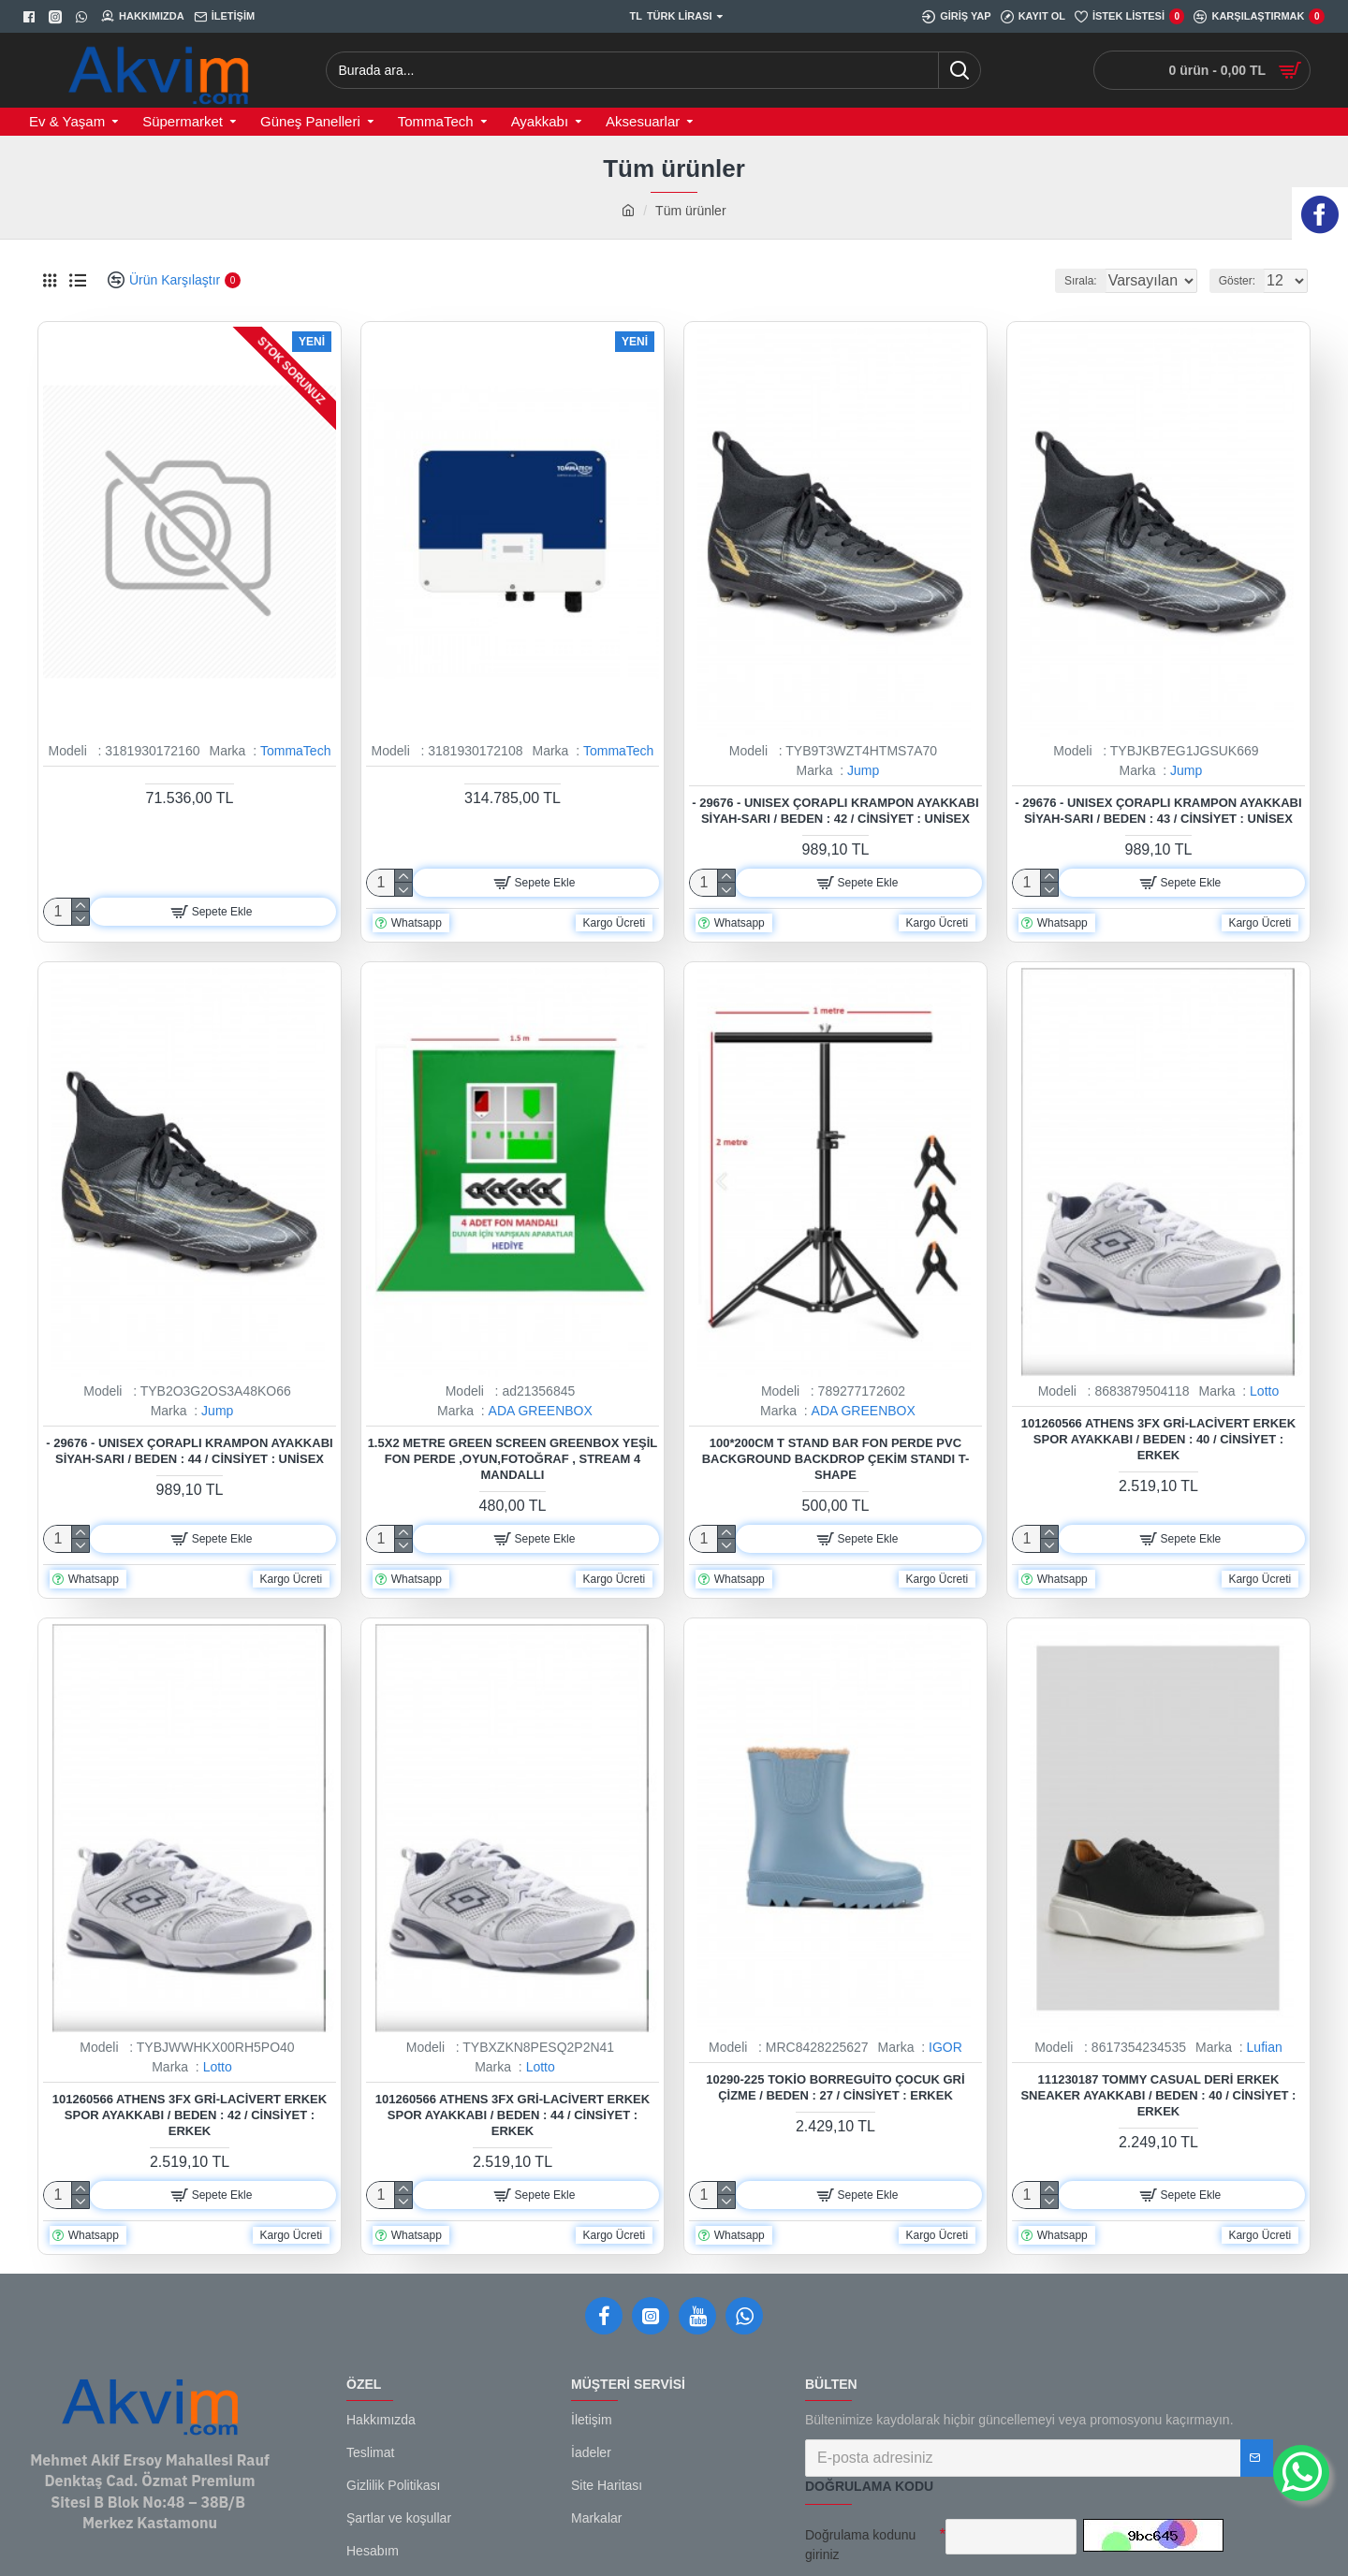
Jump (863, 770)
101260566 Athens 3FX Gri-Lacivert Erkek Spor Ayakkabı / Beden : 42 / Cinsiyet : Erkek (189, 2115)
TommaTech (295, 750)
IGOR (945, 2047)
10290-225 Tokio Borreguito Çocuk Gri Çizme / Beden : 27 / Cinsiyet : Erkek (835, 2087)
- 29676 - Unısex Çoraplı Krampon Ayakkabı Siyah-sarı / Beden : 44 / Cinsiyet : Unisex (189, 1451)
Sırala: (1058, 280)
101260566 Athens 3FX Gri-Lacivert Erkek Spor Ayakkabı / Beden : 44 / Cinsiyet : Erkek (512, 2115)
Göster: (1242, 280)
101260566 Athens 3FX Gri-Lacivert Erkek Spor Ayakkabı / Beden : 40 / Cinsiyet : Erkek (1158, 1439)
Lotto (1264, 1390)
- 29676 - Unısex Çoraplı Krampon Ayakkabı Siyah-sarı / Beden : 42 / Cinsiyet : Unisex (835, 811)
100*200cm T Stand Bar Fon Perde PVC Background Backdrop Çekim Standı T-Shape (836, 1459)
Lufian (1264, 2047)
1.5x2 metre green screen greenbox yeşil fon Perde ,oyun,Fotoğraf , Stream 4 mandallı (513, 1459)
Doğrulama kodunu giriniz (860, 2544)
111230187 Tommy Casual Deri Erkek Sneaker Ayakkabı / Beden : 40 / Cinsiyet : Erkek (1158, 2095)
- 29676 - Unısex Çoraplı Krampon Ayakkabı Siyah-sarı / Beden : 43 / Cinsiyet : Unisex (1158, 811)
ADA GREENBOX (541, 1410)
